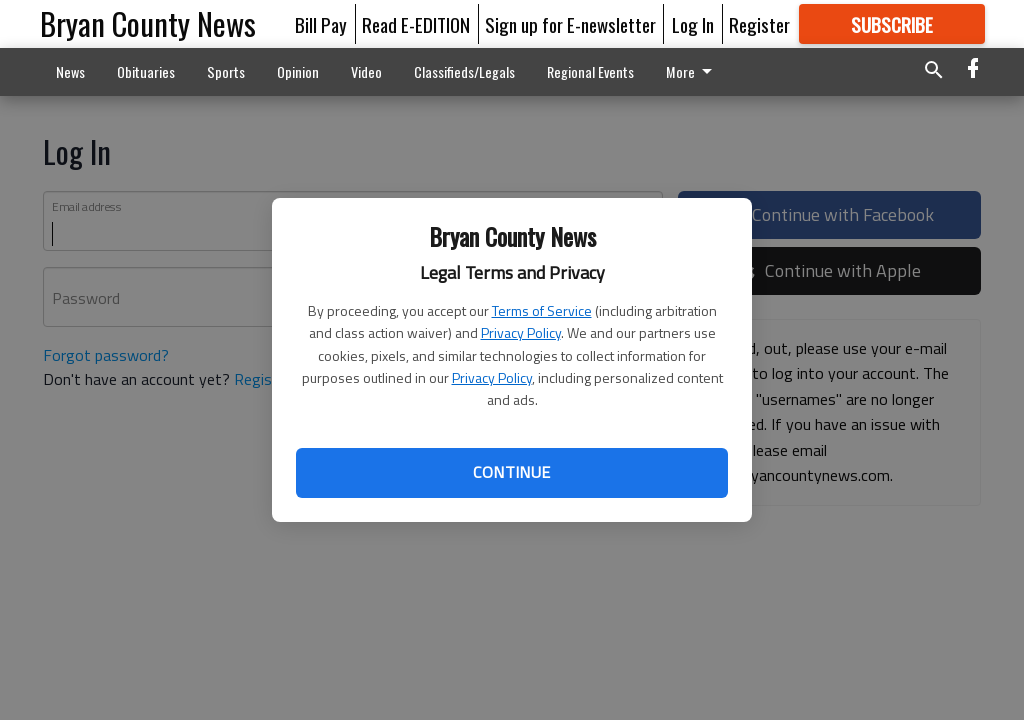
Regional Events (590, 71)
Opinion (298, 71)
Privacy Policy (521, 332)
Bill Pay (321, 24)
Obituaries (146, 71)
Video (366, 71)
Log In (693, 24)
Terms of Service (542, 310)
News (70, 71)
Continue (511, 472)
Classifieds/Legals (464, 71)
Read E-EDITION (416, 24)
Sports (226, 71)
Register (759, 24)
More (692, 71)
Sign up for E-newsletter (570, 24)
